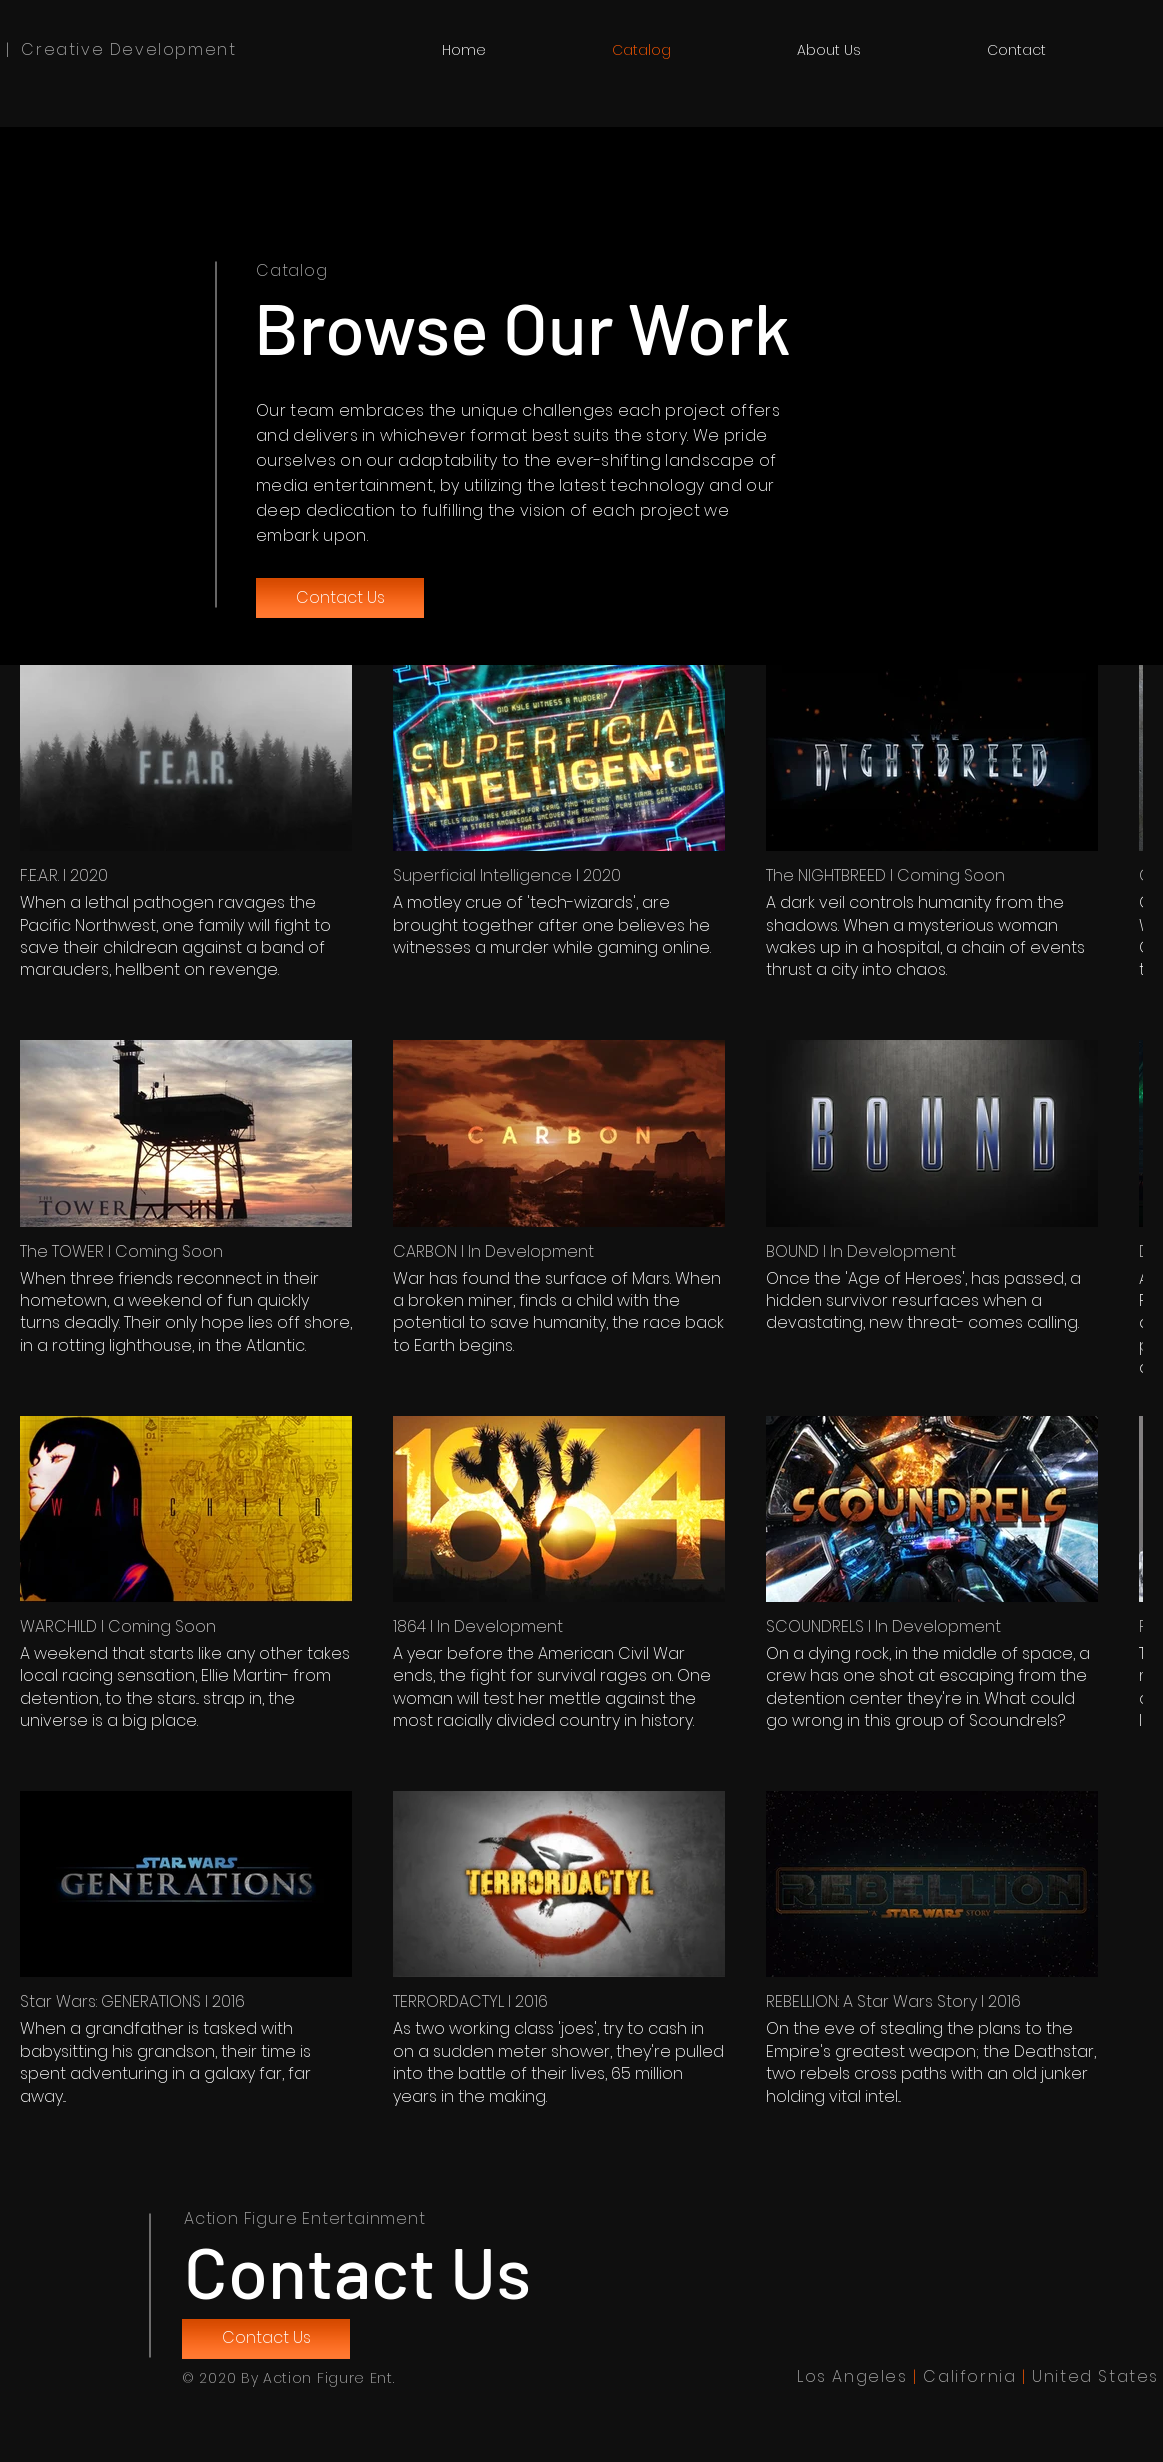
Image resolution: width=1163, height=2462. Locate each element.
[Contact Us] (340, 598)
